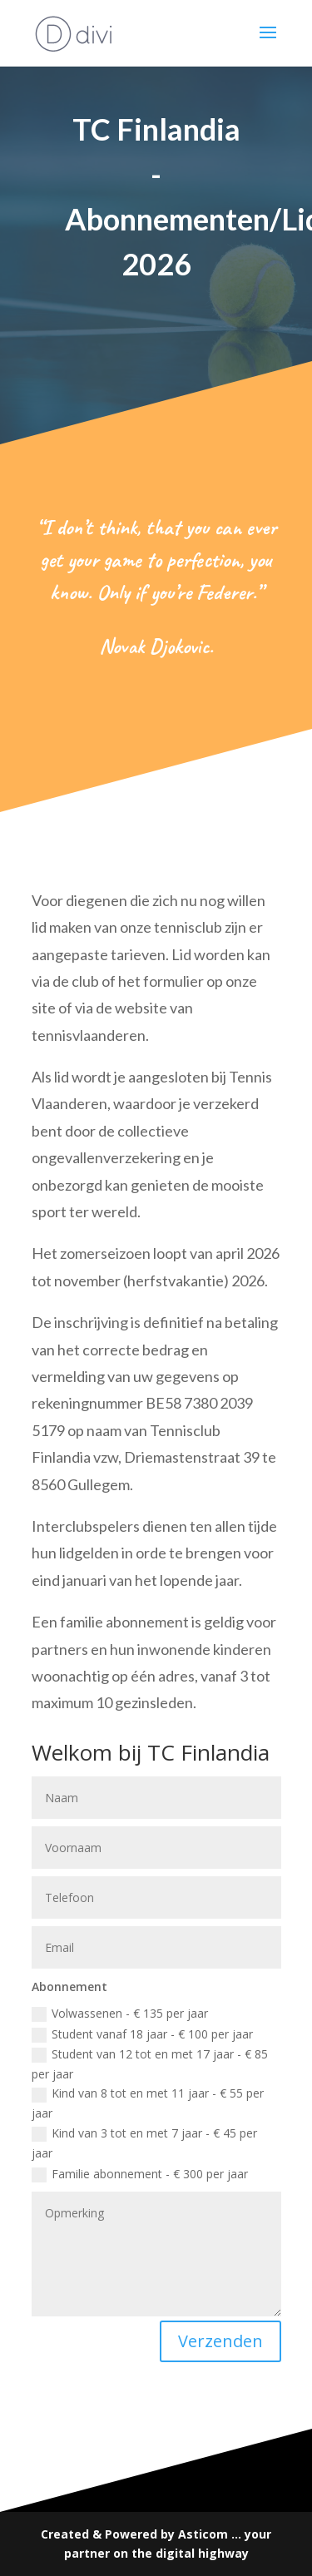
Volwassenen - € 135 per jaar (120, 2013)
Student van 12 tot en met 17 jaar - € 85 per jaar (150, 2064)
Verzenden (220, 2341)
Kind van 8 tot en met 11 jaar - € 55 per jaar (148, 2103)
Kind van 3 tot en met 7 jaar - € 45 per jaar (144, 2143)
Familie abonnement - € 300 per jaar (140, 2174)
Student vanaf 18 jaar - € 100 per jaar (142, 2034)
